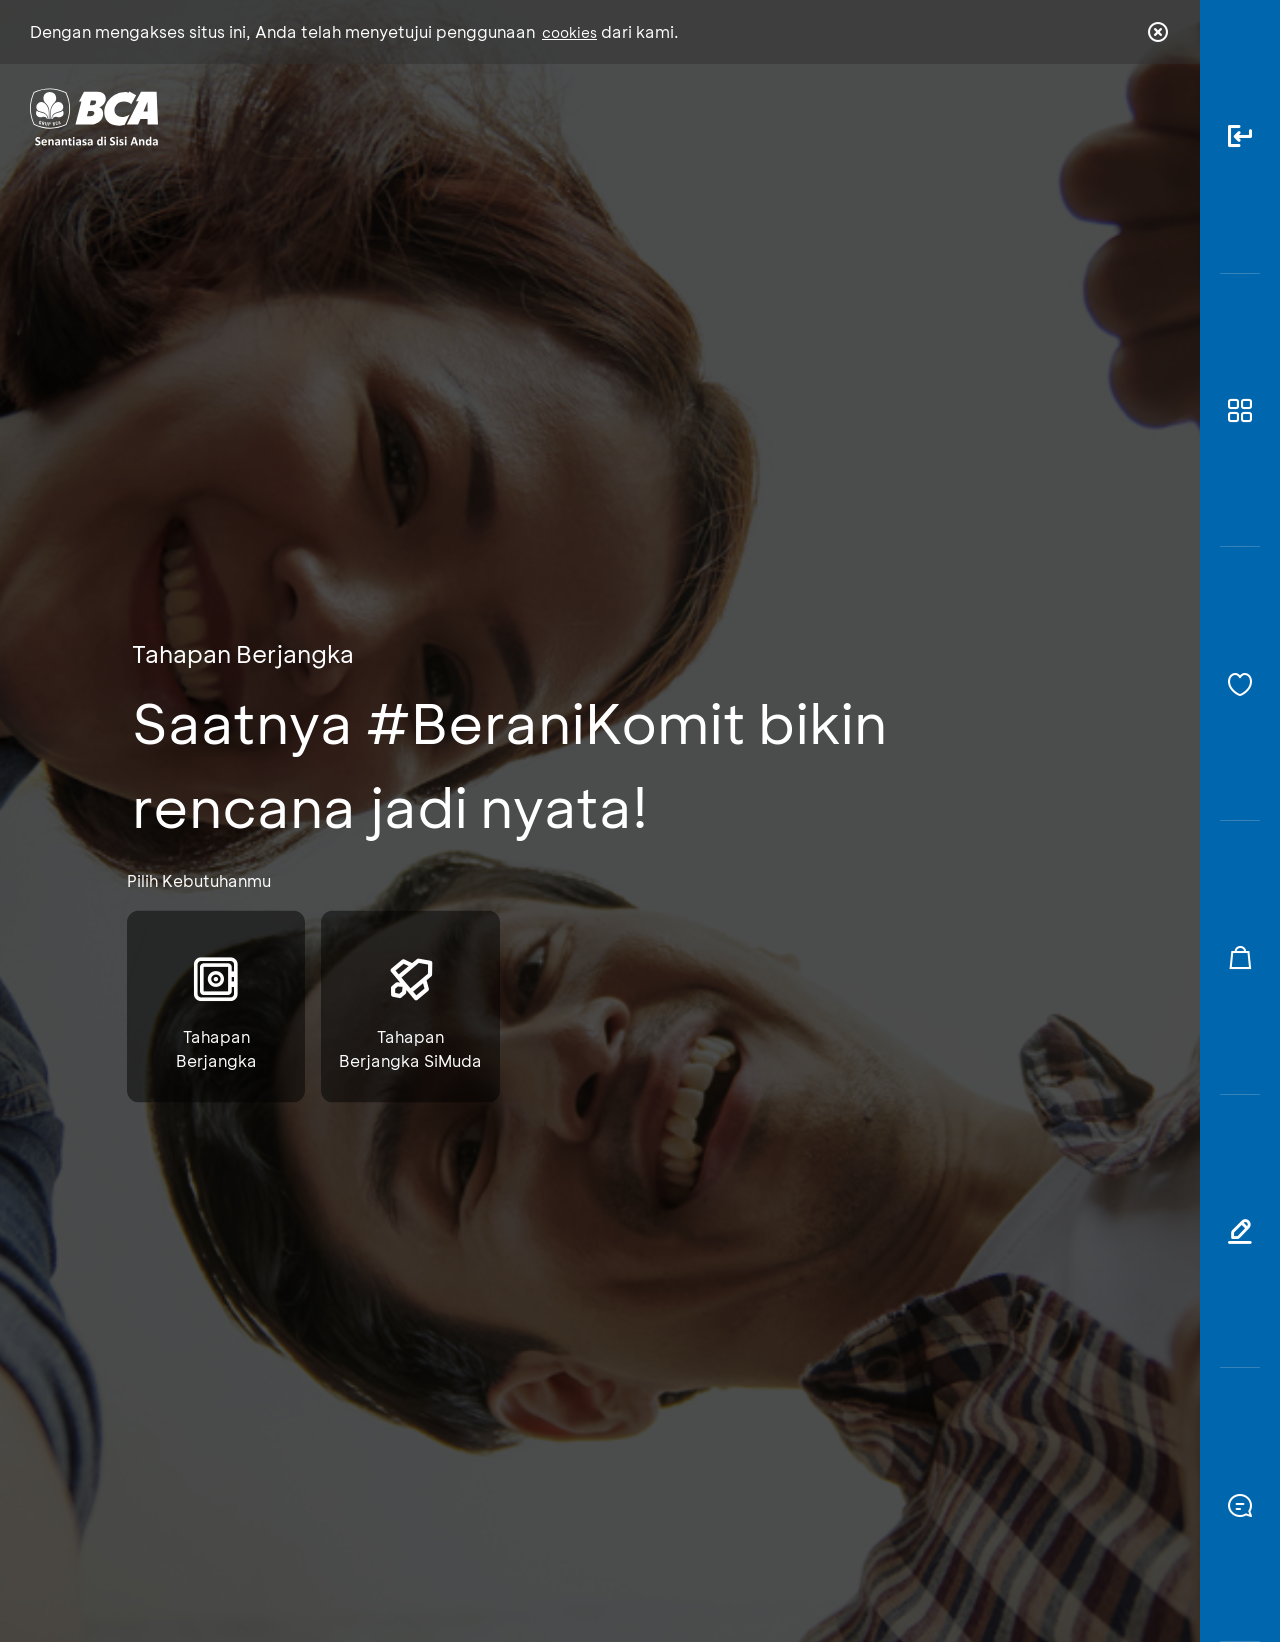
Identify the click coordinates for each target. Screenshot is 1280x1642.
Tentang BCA (725, 115)
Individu (472, 115)
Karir (858, 115)
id (1117, 117)
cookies (569, 32)
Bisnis (588, 115)
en (1152, 117)
